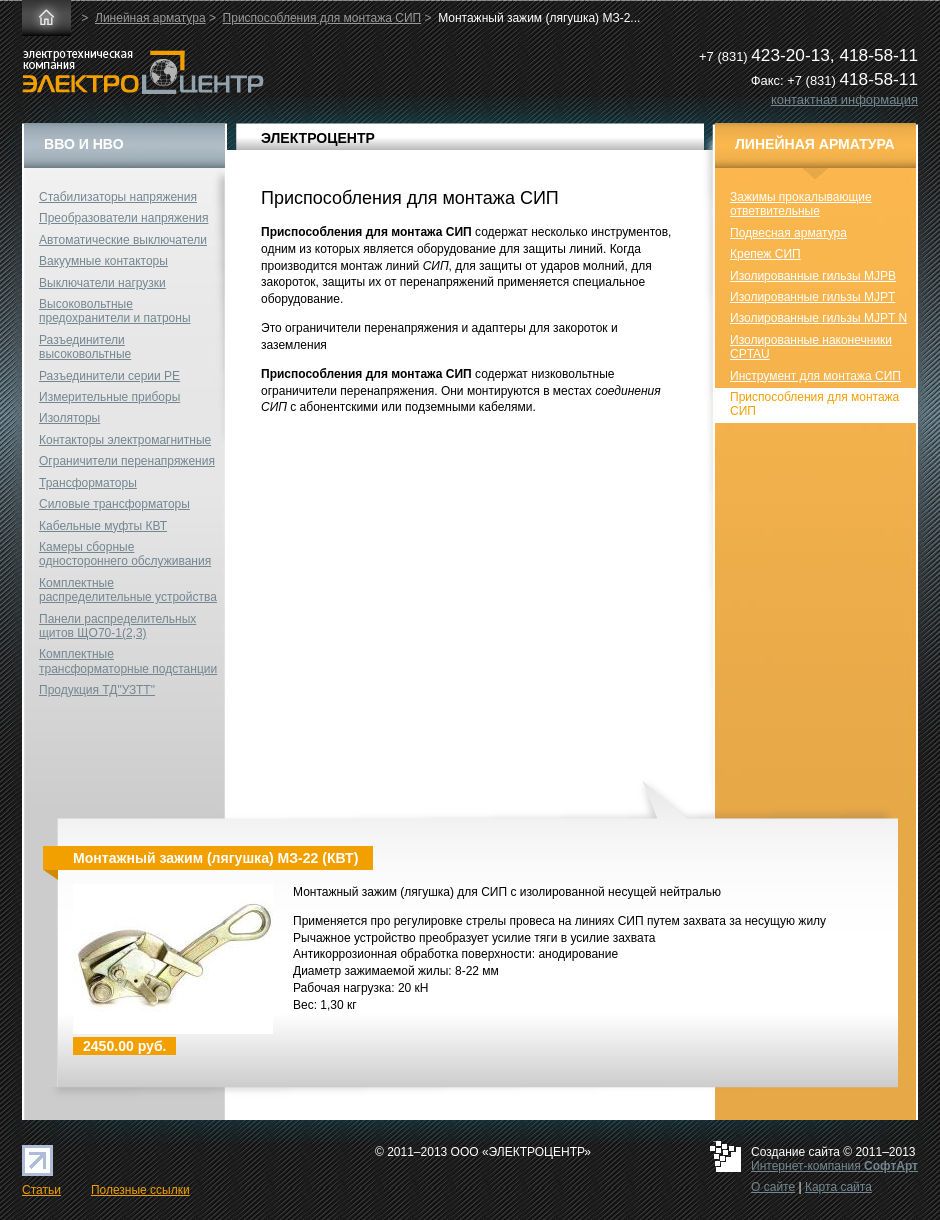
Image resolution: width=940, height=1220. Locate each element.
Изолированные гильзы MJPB (813, 276)
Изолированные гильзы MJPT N (818, 318)
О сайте (773, 1187)
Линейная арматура (150, 18)
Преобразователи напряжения (123, 218)
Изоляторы (69, 418)
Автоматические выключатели (123, 240)
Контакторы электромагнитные (125, 440)
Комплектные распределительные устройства (128, 590)
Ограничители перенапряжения (127, 461)
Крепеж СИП (765, 254)
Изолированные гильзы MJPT (812, 297)
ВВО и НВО (84, 144)
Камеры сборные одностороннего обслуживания (125, 554)
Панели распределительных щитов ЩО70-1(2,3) (117, 626)
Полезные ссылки (140, 1190)
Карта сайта (838, 1187)
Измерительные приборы (109, 397)
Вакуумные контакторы (103, 261)
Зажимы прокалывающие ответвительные (801, 204)
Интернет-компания (834, 1166)
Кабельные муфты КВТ (103, 526)
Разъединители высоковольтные (85, 347)
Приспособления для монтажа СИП (322, 18)
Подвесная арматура (788, 233)
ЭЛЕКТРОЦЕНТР (318, 138)
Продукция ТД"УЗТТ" (97, 690)
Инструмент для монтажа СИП (815, 376)
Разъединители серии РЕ (109, 376)
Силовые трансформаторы (114, 504)
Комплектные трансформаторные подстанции (128, 661)
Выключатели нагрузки (102, 283)
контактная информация (844, 99)
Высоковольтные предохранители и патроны (115, 311)
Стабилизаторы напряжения (118, 197)
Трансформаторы (88, 483)
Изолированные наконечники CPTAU (811, 347)
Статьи (41, 1190)
